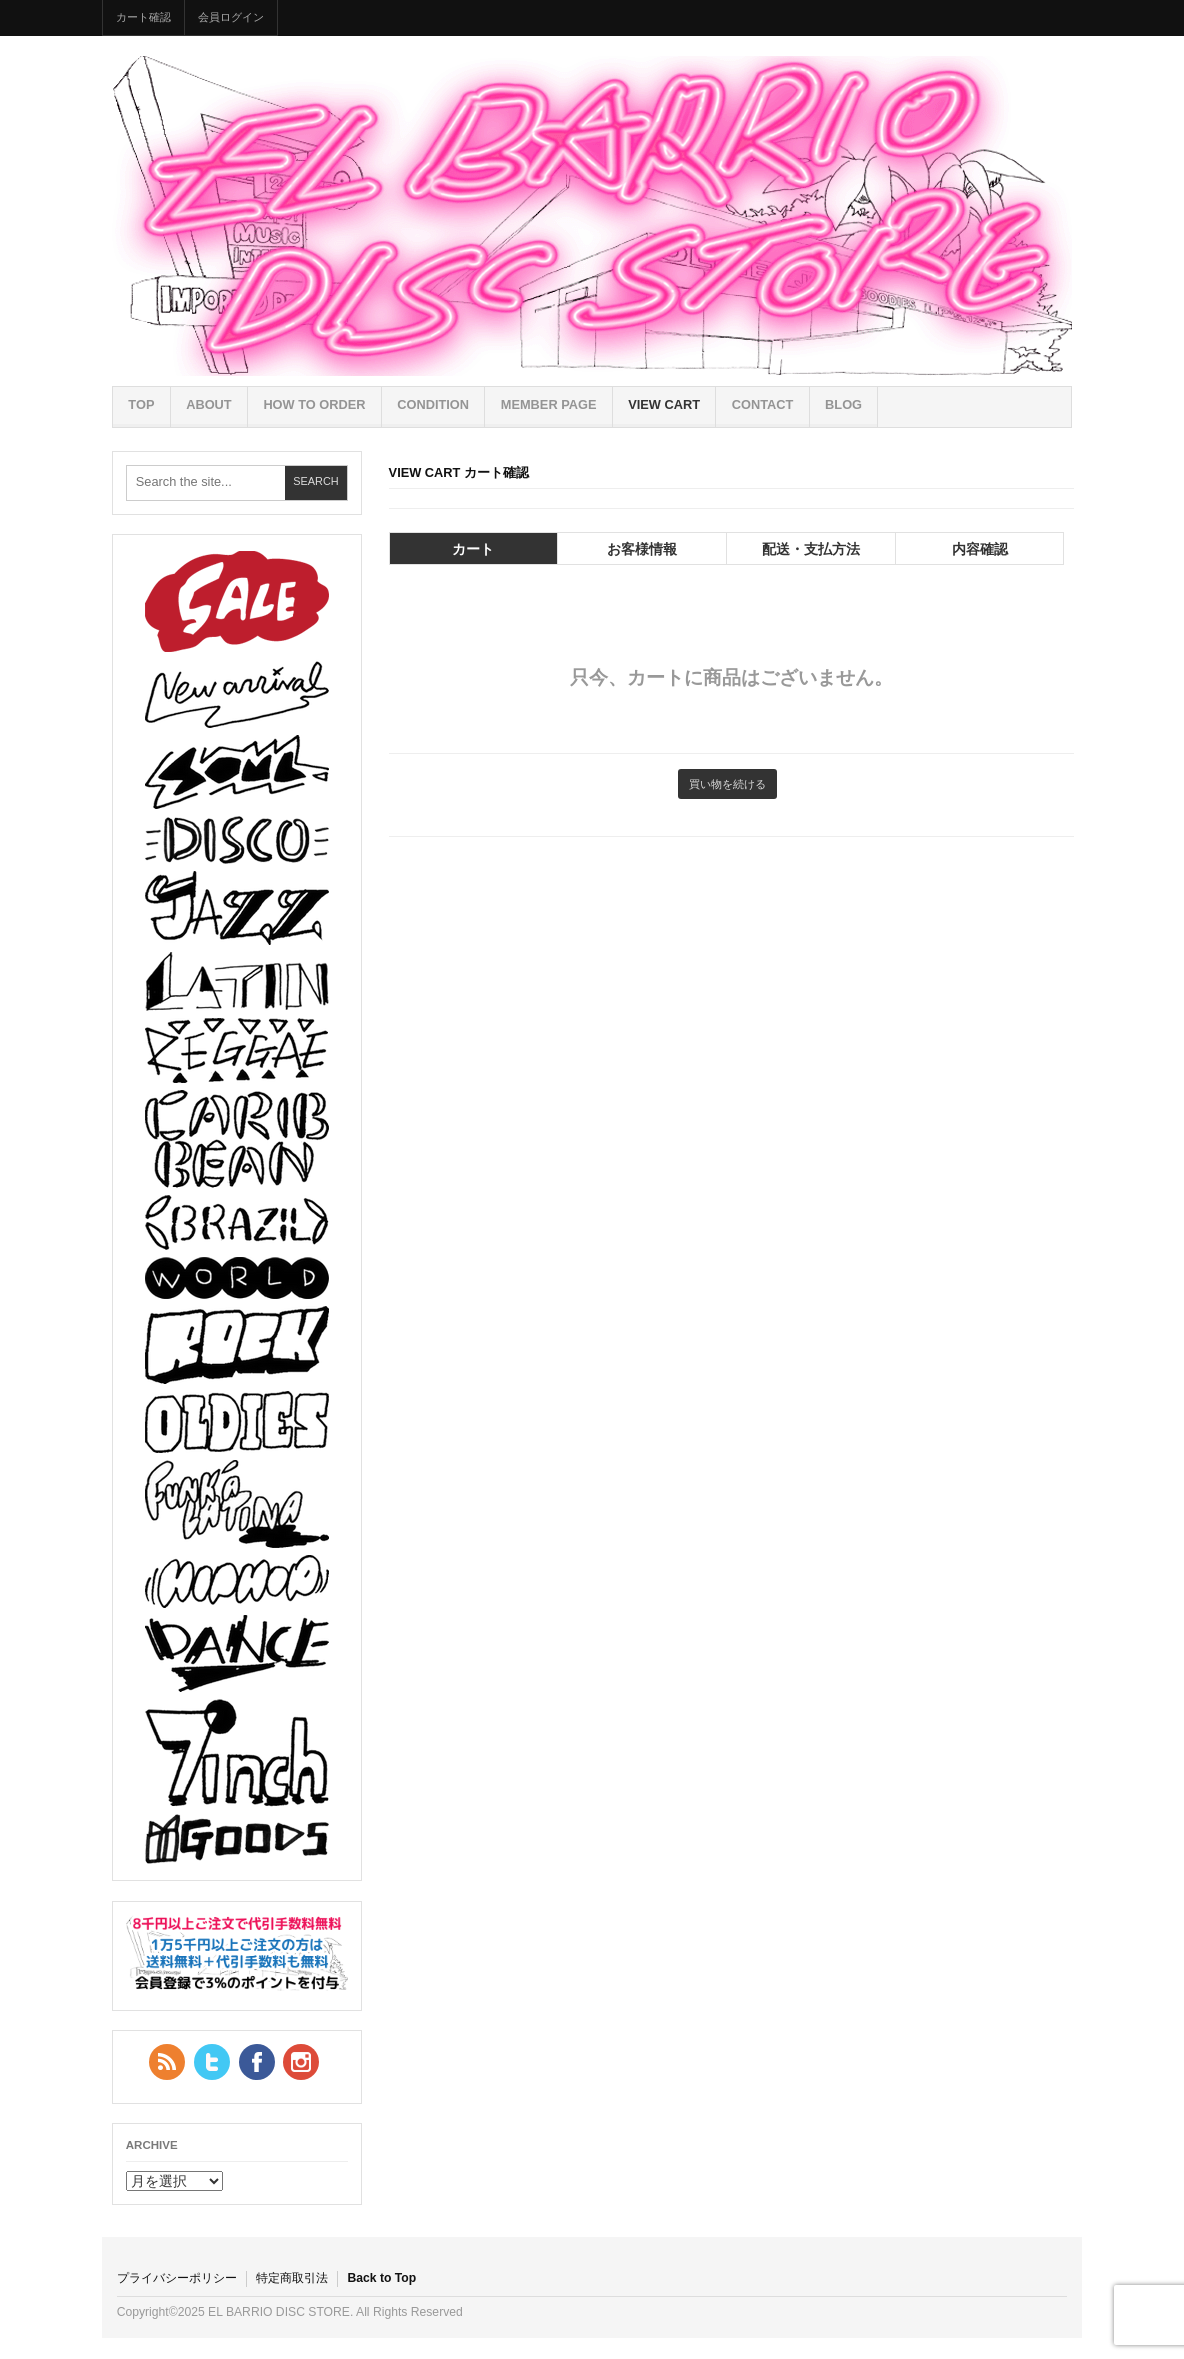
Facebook (257, 2062)
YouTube (301, 2062)
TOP (141, 404)
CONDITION (433, 404)
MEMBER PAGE (549, 404)
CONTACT (763, 404)
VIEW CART (664, 404)
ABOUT (209, 404)
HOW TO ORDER (314, 404)
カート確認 (143, 17)
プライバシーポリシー (177, 2278)
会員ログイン (231, 17)
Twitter (212, 2062)
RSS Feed (167, 2062)
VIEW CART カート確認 (459, 472)
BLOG (843, 404)
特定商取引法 (292, 2278)
